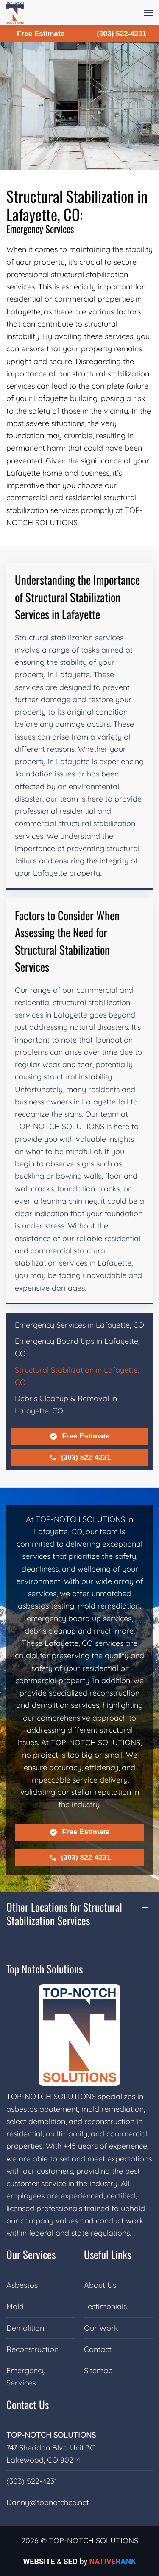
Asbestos (22, 2285)
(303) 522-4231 (79, 1457)
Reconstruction (32, 2349)
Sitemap (98, 2370)
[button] (148, 12)
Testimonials (105, 2306)
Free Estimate (79, 1436)
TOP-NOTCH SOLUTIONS (51, 2435)
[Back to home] (15, 12)
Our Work (101, 2328)
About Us (100, 2285)
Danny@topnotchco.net (47, 2502)
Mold (15, 2306)
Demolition (25, 2328)
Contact (98, 2349)
